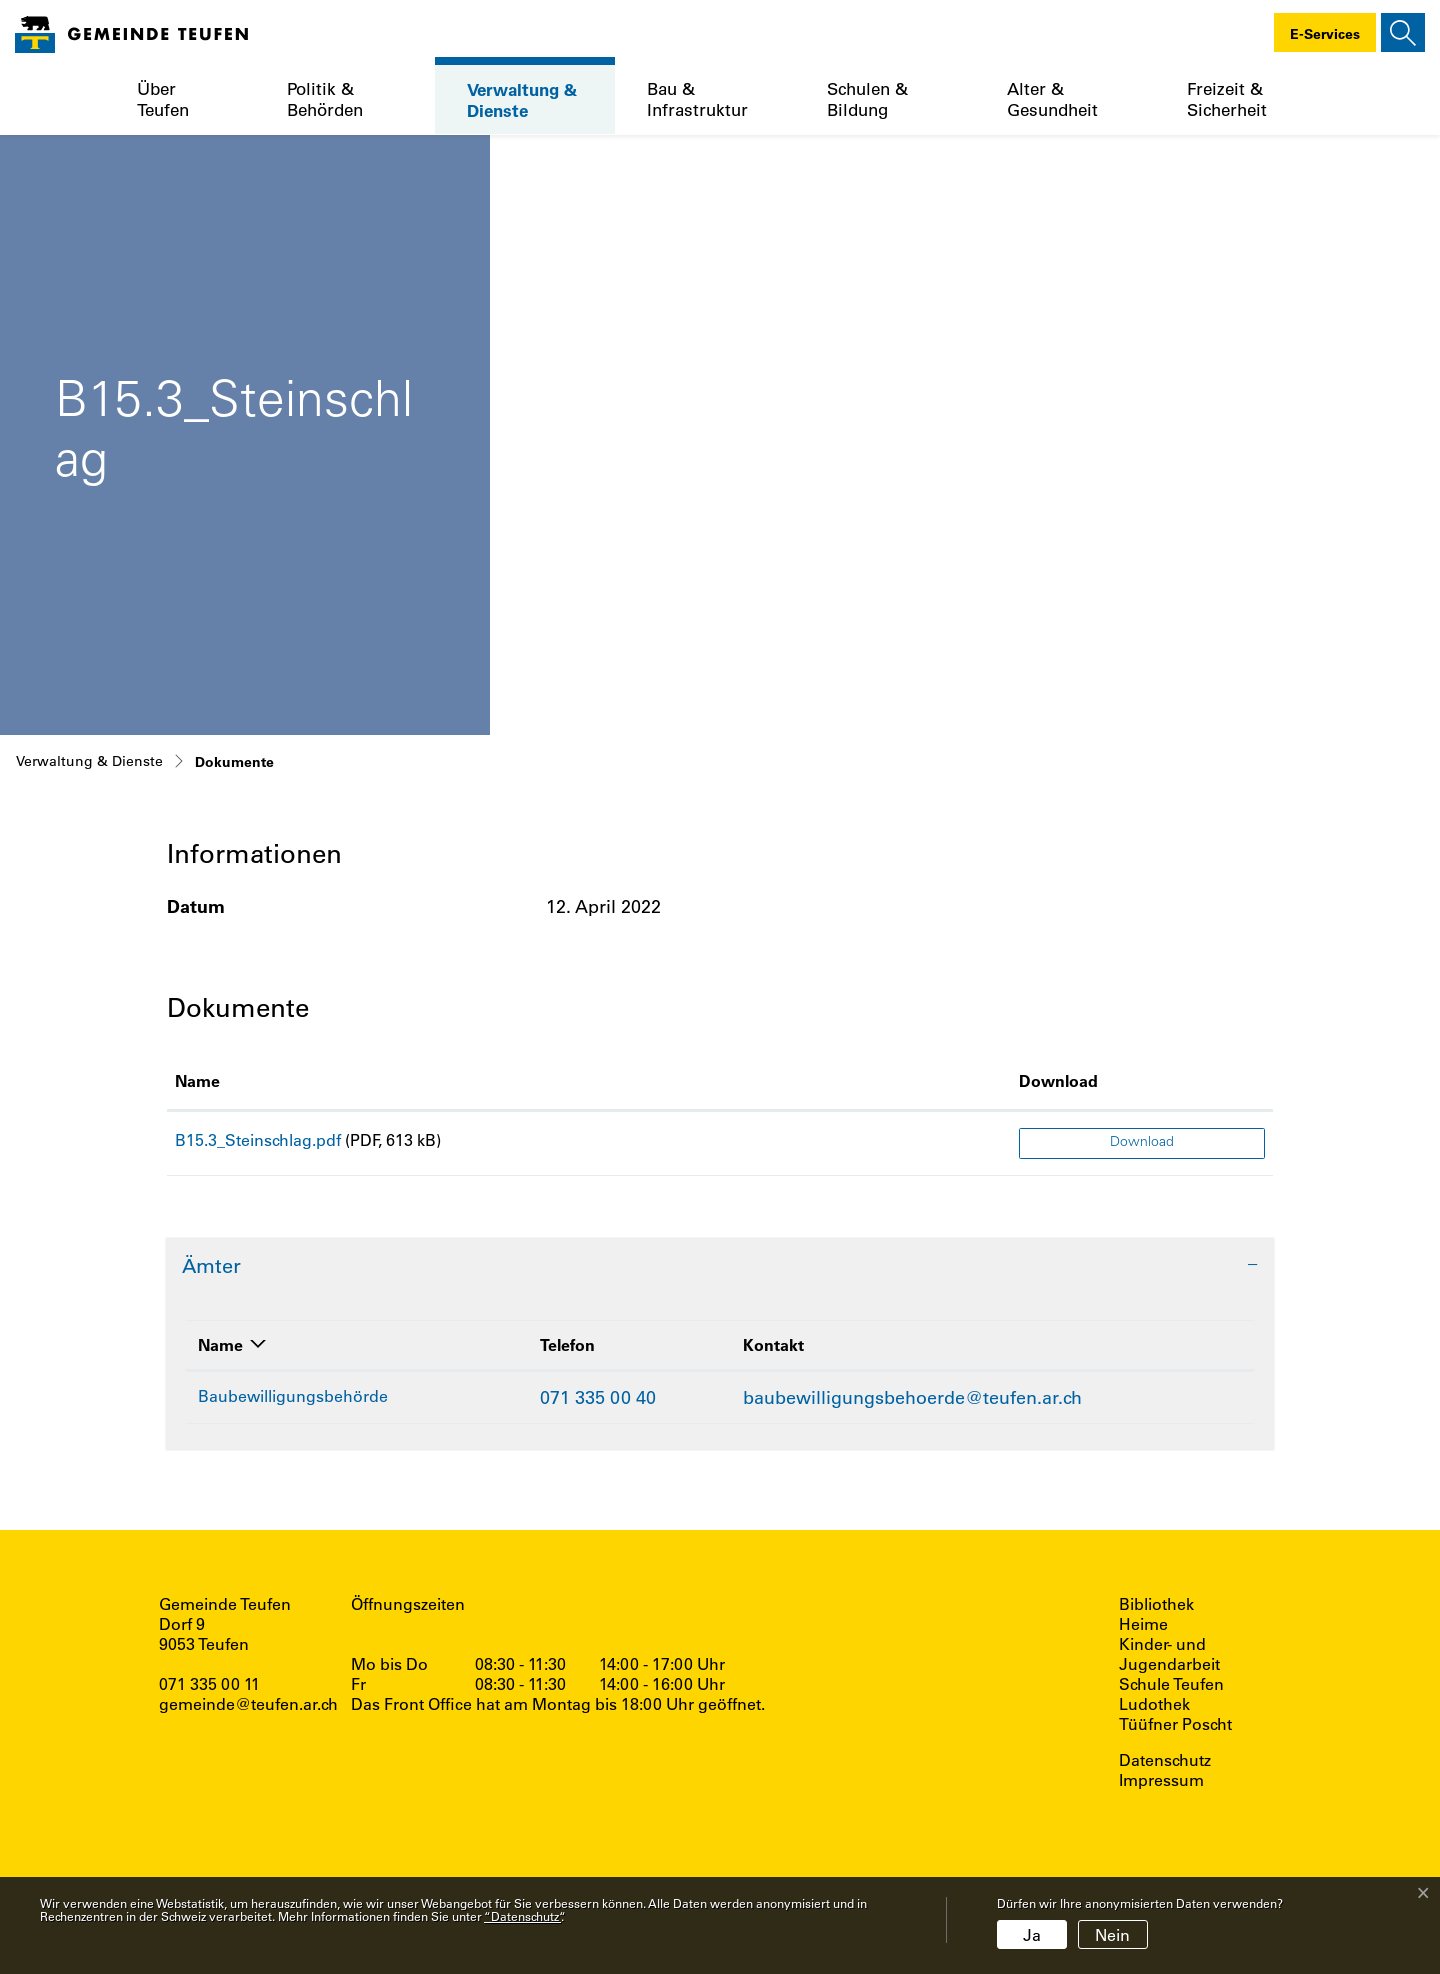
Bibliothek (1156, 1604)
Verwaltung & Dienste (522, 99)
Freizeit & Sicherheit (1227, 99)
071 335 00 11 (209, 1683)
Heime (1143, 1624)
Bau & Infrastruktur (697, 99)
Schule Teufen (1171, 1684)
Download (1142, 1143)
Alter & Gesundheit (1052, 99)
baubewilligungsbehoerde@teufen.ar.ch (912, 1397)
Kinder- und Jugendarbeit (1169, 1654)
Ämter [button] (211, 1265)
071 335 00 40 (598, 1397)
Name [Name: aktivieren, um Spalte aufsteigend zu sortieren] (197, 1080)
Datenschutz (1165, 1760)
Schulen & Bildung (867, 99)
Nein (1112, 1934)
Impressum (1161, 1780)
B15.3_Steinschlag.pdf (258, 1139)
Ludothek (1154, 1704)
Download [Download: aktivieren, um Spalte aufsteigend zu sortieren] (1058, 1080)
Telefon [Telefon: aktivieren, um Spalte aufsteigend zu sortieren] (567, 1344)
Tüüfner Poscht (1175, 1724)
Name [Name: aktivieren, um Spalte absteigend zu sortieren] (220, 1344)
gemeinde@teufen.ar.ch (248, 1703)
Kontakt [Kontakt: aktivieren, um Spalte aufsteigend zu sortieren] (773, 1344)
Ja (1032, 1934)
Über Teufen (163, 99)
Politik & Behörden (325, 99)
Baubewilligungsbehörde (293, 1395)
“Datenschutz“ (522, 1916)
